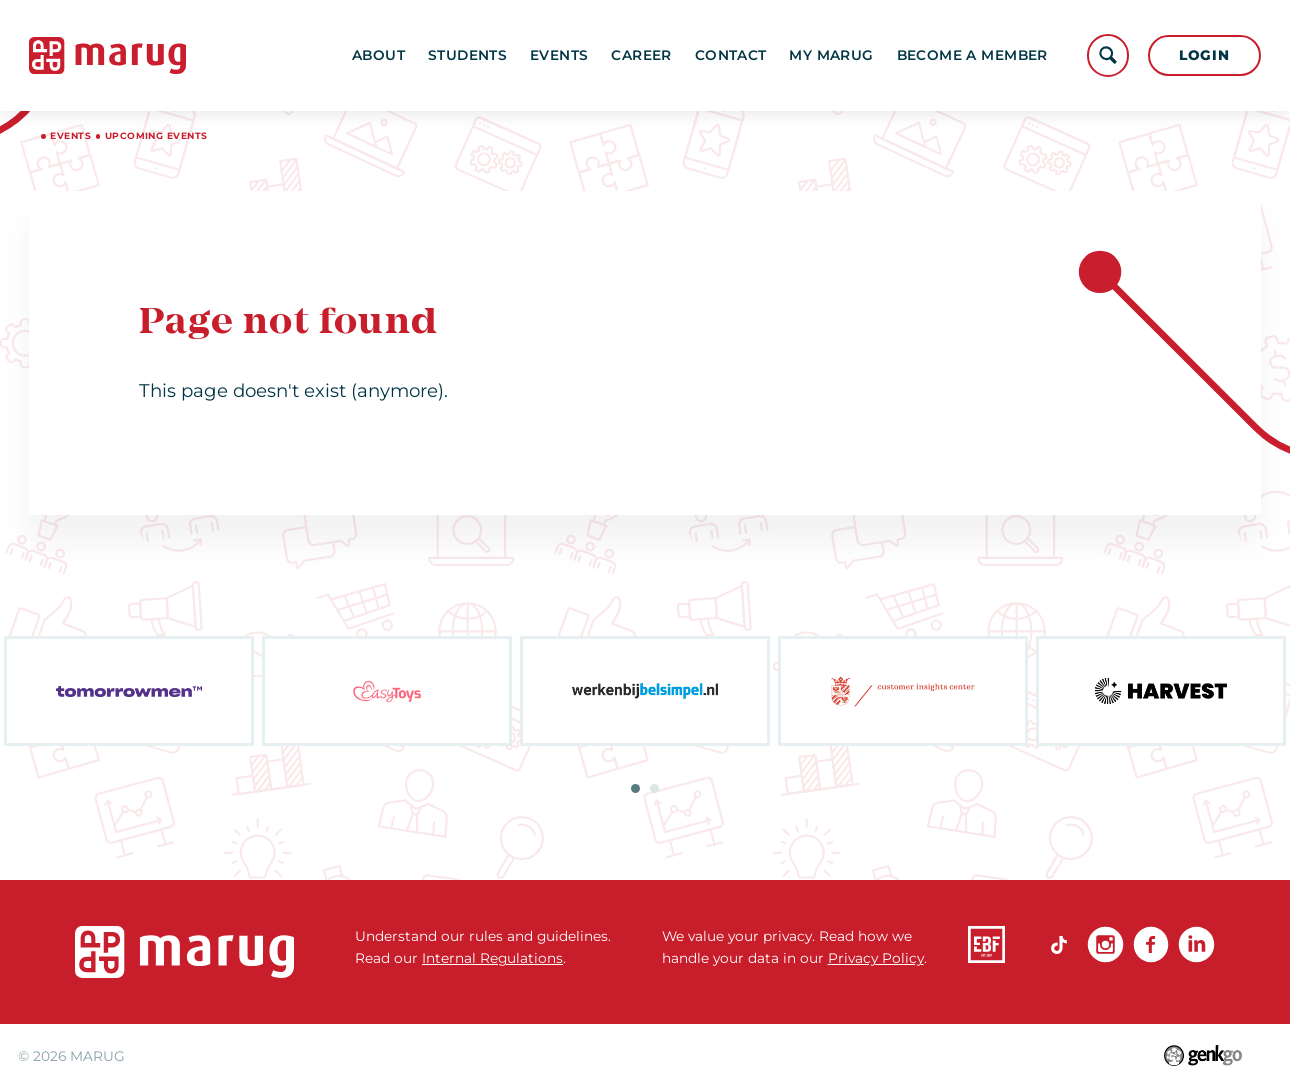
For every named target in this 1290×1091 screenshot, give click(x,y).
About (378, 55)
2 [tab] (654, 788)
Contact (731, 55)
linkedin (1196, 944)
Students (467, 55)
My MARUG (831, 55)
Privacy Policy (876, 958)
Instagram (1105, 944)
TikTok (1059, 944)
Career (641, 55)
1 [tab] (635, 788)
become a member (972, 55)
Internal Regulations (492, 958)
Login (1204, 55)
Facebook (1151, 944)
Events (559, 55)
